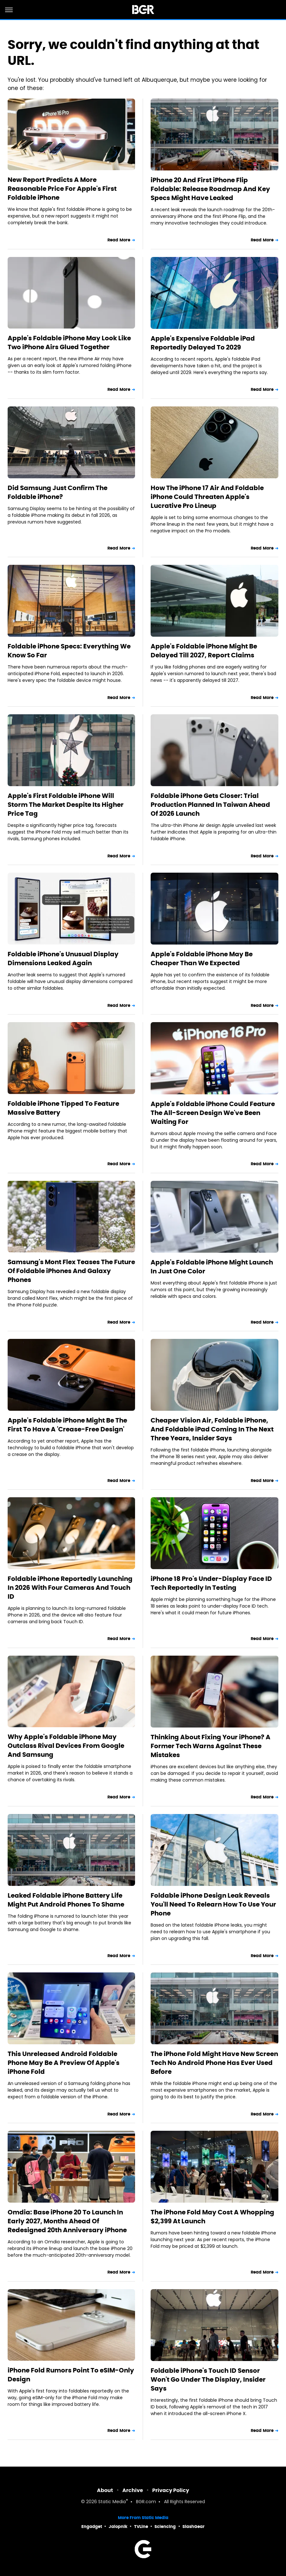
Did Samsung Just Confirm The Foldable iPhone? (57, 492)
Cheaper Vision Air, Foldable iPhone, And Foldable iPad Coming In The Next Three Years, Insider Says (212, 1429)
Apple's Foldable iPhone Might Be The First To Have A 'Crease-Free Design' (67, 1424)
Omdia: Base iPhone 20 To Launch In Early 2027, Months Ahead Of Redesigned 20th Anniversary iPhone (67, 2221)
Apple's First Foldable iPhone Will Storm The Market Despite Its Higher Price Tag (66, 805)
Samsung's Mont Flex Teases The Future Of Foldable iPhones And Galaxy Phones (71, 1271)
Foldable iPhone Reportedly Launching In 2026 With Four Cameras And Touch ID (70, 1588)
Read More (118, 240)
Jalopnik (118, 2526)
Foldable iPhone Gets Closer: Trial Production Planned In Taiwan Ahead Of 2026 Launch (210, 805)
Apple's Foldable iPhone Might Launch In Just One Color (212, 1266)
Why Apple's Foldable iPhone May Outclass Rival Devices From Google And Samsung (66, 1746)
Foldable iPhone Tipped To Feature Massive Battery (63, 1108)
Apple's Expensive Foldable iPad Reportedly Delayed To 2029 (203, 342)
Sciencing (165, 2526)
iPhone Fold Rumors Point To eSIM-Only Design (71, 2374)
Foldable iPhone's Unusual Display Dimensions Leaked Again (63, 958)
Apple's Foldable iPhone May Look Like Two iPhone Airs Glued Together (69, 342)
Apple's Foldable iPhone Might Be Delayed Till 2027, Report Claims (204, 650)
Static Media (112, 2502)
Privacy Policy (170, 2490)
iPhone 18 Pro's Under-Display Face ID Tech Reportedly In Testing (211, 1583)
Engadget (91, 2526)
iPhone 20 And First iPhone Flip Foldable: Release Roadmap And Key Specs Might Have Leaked (210, 189)
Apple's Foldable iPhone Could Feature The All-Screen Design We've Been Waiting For (213, 1113)
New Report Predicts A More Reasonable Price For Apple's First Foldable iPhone (62, 189)
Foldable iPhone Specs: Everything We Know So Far (69, 650)
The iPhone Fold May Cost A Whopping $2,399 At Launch (212, 2216)
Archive (132, 2490)
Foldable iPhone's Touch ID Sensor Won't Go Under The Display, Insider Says (208, 2379)
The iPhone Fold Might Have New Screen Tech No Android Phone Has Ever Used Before (214, 2063)
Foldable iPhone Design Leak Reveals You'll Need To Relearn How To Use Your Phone (213, 1904)
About (105, 2490)
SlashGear (193, 2526)
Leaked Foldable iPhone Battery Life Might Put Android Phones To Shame (66, 1899)
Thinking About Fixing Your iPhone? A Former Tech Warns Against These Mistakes (210, 1746)
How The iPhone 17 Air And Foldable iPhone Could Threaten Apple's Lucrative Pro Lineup (207, 497)
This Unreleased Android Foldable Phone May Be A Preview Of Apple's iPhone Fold (63, 2063)
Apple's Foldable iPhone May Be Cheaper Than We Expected (202, 958)
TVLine (141, 2526)
